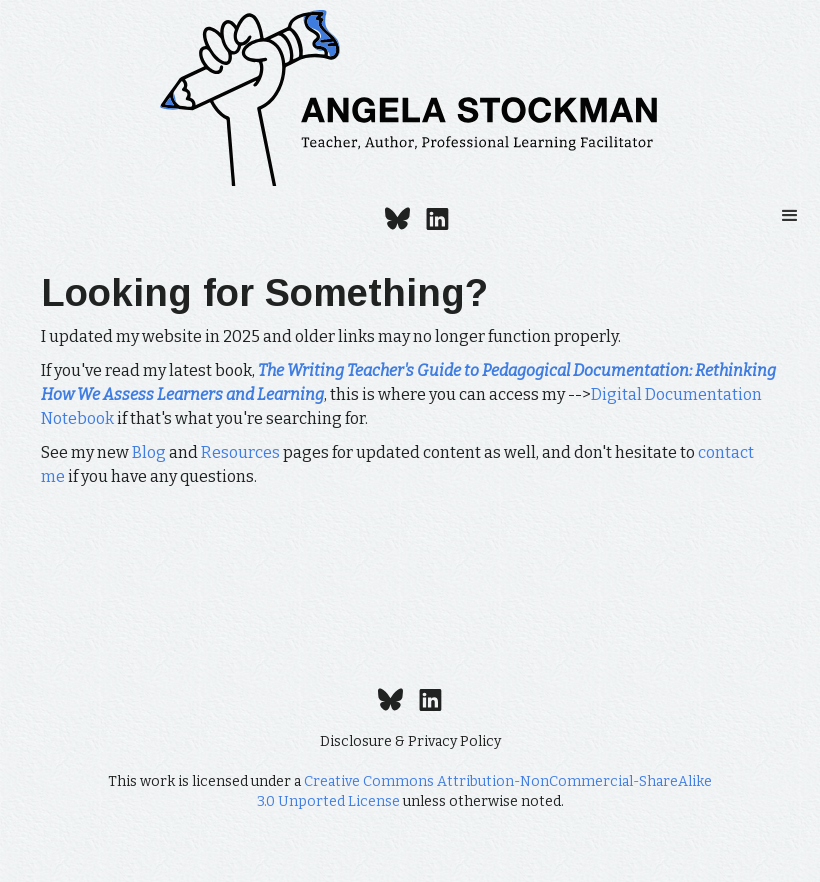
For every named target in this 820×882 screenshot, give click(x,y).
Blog (149, 452)
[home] (410, 98)
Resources (240, 452)
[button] (790, 216)
